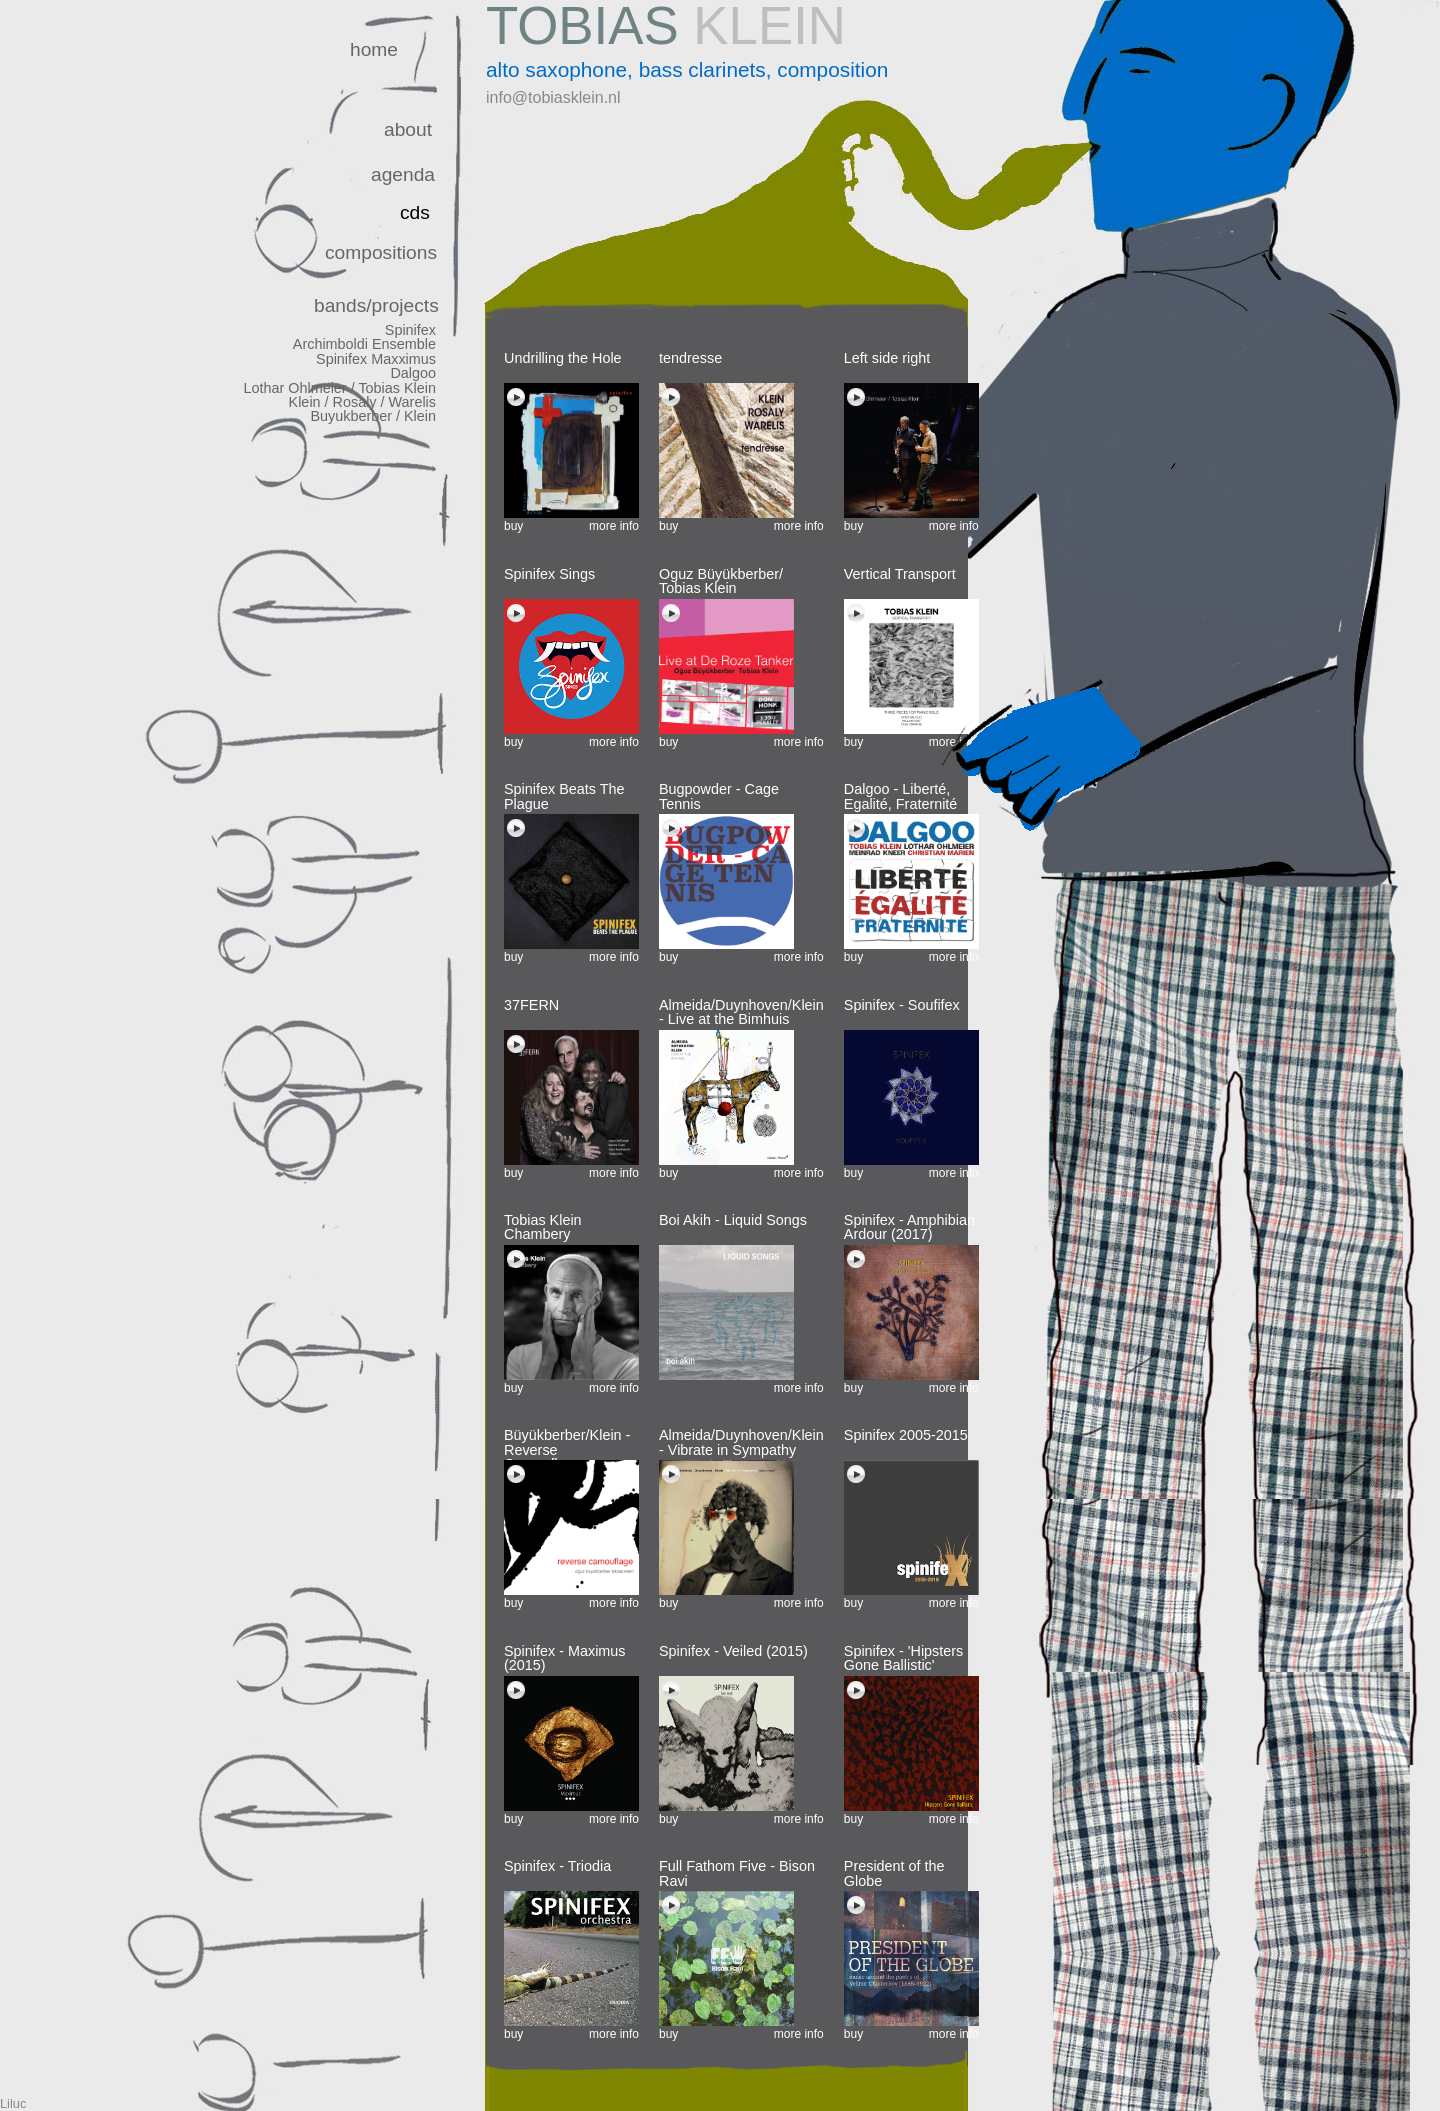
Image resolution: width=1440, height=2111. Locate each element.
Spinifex (410, 330)
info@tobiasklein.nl (553, 97)
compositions (381, 252)
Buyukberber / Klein (373, 416)
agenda (403, 174)
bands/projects (376, 305)
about (408, 129)
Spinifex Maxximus (376, 359)
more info (614, 526)
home (374, 49)
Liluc (13, 2103)
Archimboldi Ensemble (364, 344)
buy (513, 526)
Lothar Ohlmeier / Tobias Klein (339, 388)
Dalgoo (413, 373)
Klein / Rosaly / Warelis (362, 402)
